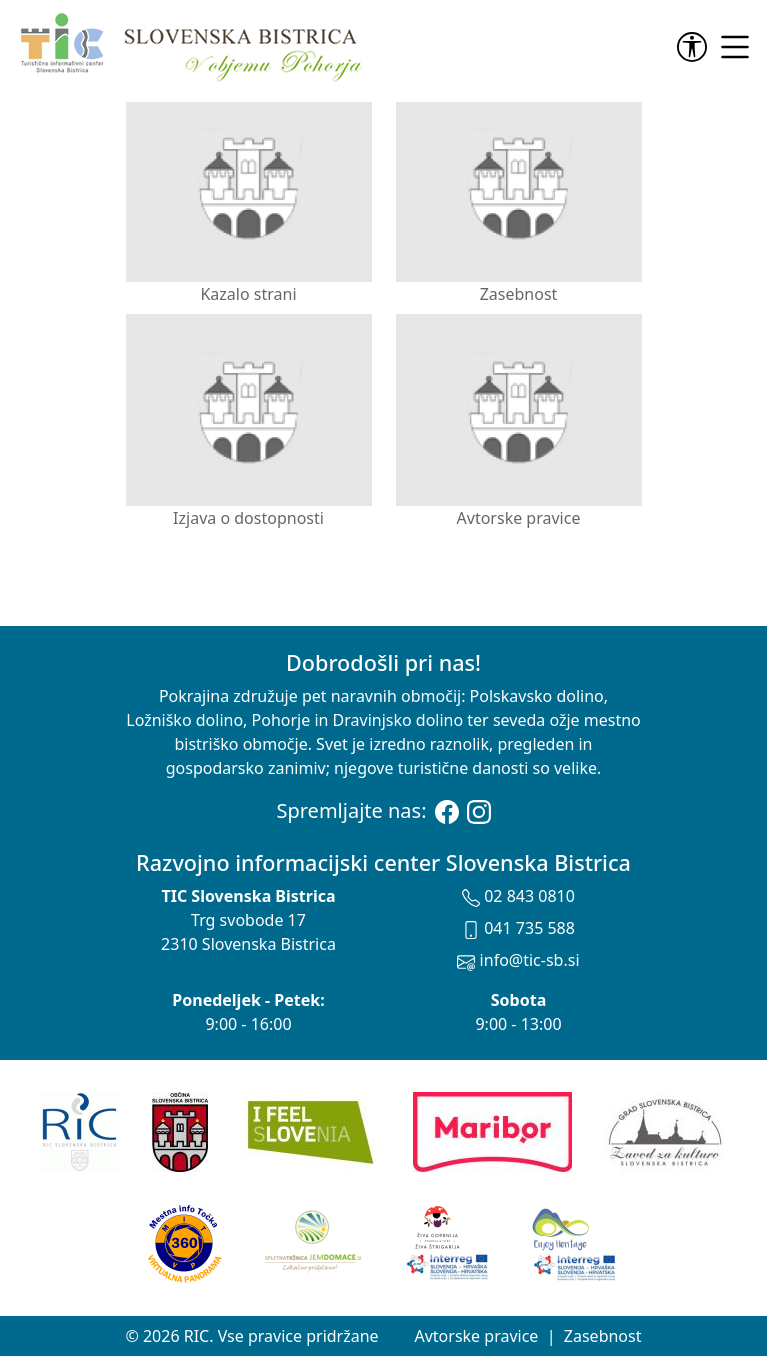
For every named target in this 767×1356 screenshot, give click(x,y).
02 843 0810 (518, 896)
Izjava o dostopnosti (249, 421)
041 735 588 (518, 928)
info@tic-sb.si (518, 960)
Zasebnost (519, 197)
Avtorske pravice (519, 421)
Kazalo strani (249, 197)
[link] (696, 47)
